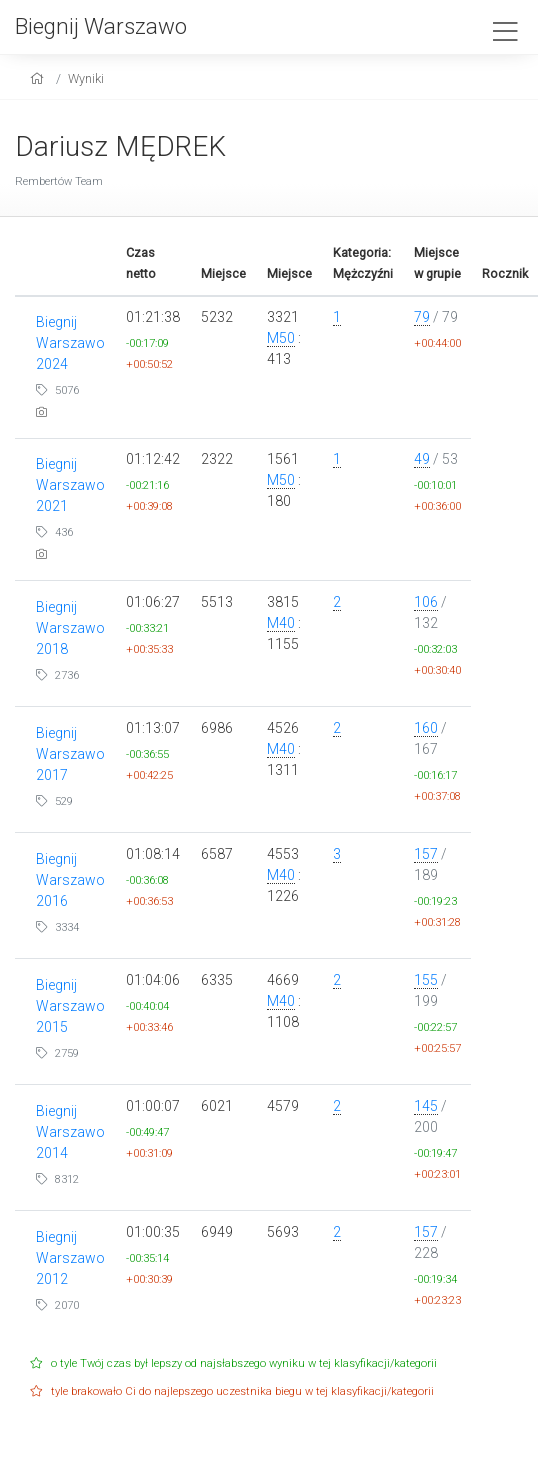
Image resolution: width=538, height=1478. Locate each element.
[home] (39, 78)
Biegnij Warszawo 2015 (70, 1006)
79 (422, 317)
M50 (281, 338)
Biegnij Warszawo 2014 (70, 1132)
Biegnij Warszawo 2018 (70, 628)
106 (426, 602)
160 (426, 728)
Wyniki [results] (86, 78)
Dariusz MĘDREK (120, 146)
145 (426, 1106)
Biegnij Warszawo (101, 26)
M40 (281, 623)
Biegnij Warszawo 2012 (70, 1258)
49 (422, 459)
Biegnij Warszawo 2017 (70, 754)
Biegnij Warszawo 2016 (70, 880)
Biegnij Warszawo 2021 (70, 485)
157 (426, 854)
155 (426, 980)
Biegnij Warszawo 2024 (70, 343)
